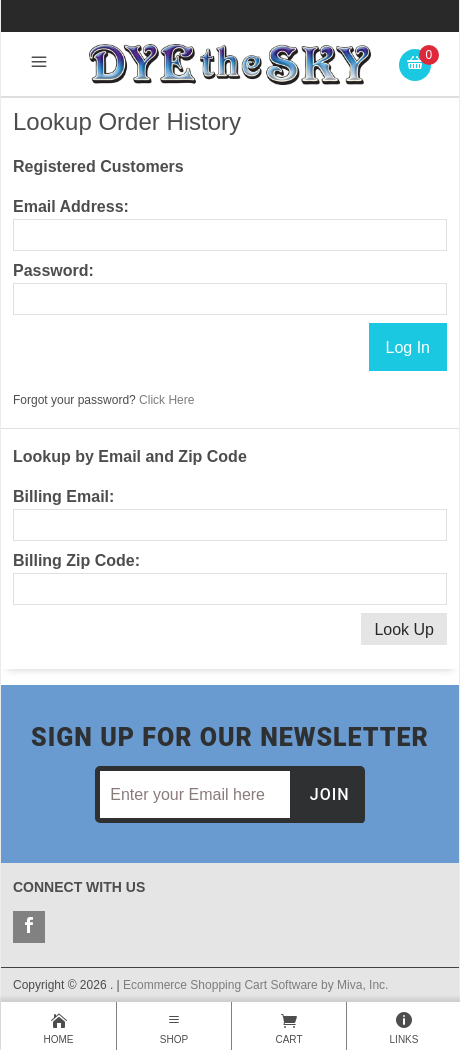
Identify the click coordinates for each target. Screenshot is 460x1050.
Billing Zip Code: (76, 560)
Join (330, 794)
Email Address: (71, 206)
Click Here (166, 400)
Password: (53, 270)
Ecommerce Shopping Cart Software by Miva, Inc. (255, 985)
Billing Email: (63, 496)
